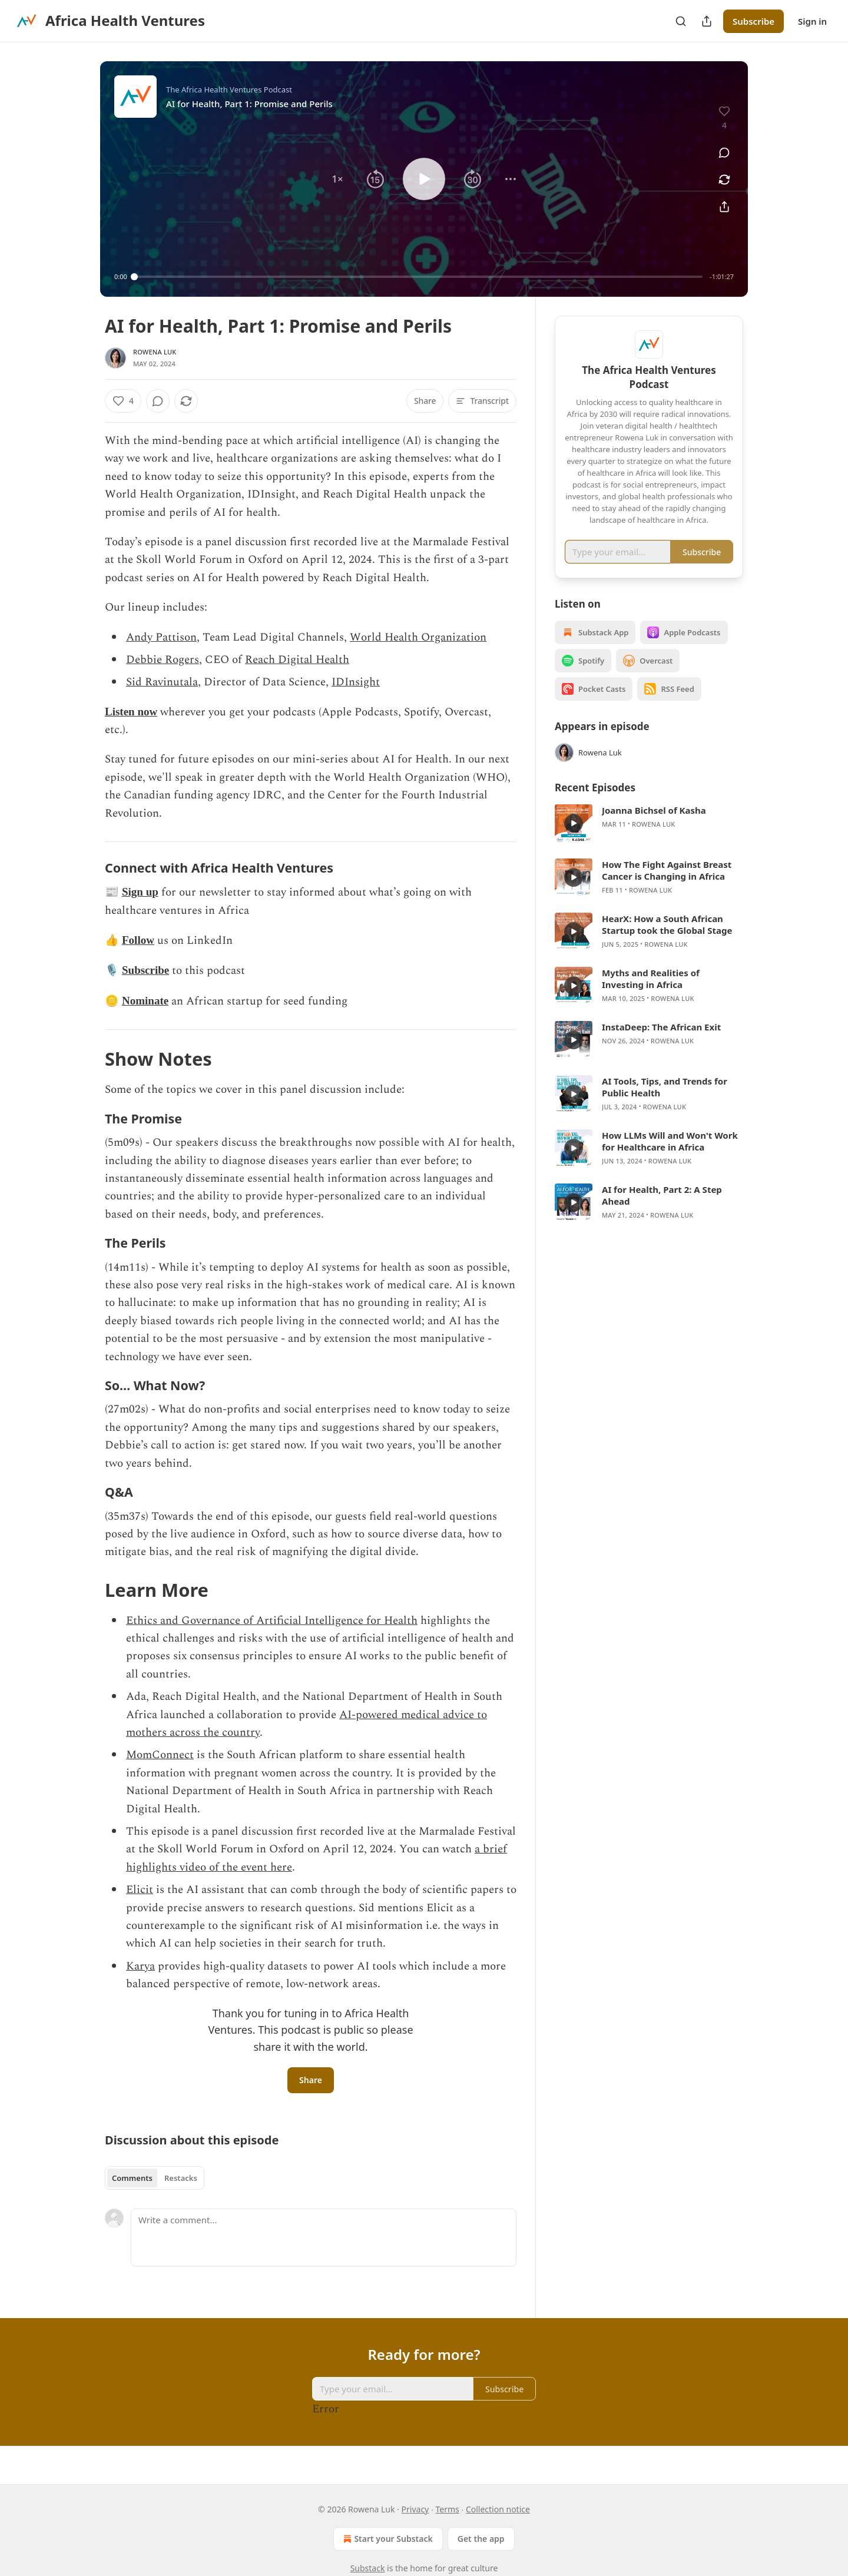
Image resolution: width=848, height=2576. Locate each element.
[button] (337, 179)
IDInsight (356, 682)
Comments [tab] (132, 2178)
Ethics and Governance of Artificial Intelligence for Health (272, 1620)
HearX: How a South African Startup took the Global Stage (667, 941)
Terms (447, 2509)
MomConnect (160, 1754)
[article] (649, 840)
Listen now (131, 711)
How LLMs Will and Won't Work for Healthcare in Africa (670, 1158)
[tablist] (154, 2178)
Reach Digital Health (297, 659)
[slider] (418, 277)
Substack (367, 2568)
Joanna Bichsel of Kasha (654, 827)
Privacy (415, 2509)
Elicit (139, 1889)
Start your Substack (386, 2538)
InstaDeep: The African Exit (661, 1044)
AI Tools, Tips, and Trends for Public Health (664, 1104)
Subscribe (753, 21)
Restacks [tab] (180, 2178)
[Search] (681, 21)
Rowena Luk (154, 351)
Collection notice (498, 2509)
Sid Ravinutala (162, 682)
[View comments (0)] (724, 152)
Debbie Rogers (162, 659)
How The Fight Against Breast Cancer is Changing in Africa (666, 887)
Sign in (812, 21)
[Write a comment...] (323, 2237)
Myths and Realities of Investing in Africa (651, 995)
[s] (573, 840)
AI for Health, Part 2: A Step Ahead (662, 1212)
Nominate (145, 1000)
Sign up (140, 892)
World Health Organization (418, 637)
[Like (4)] (123, 401)
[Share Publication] (706, 21)
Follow (138, 940)
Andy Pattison (161, 637)
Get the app (481, 2538)
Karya (140, 1966)
